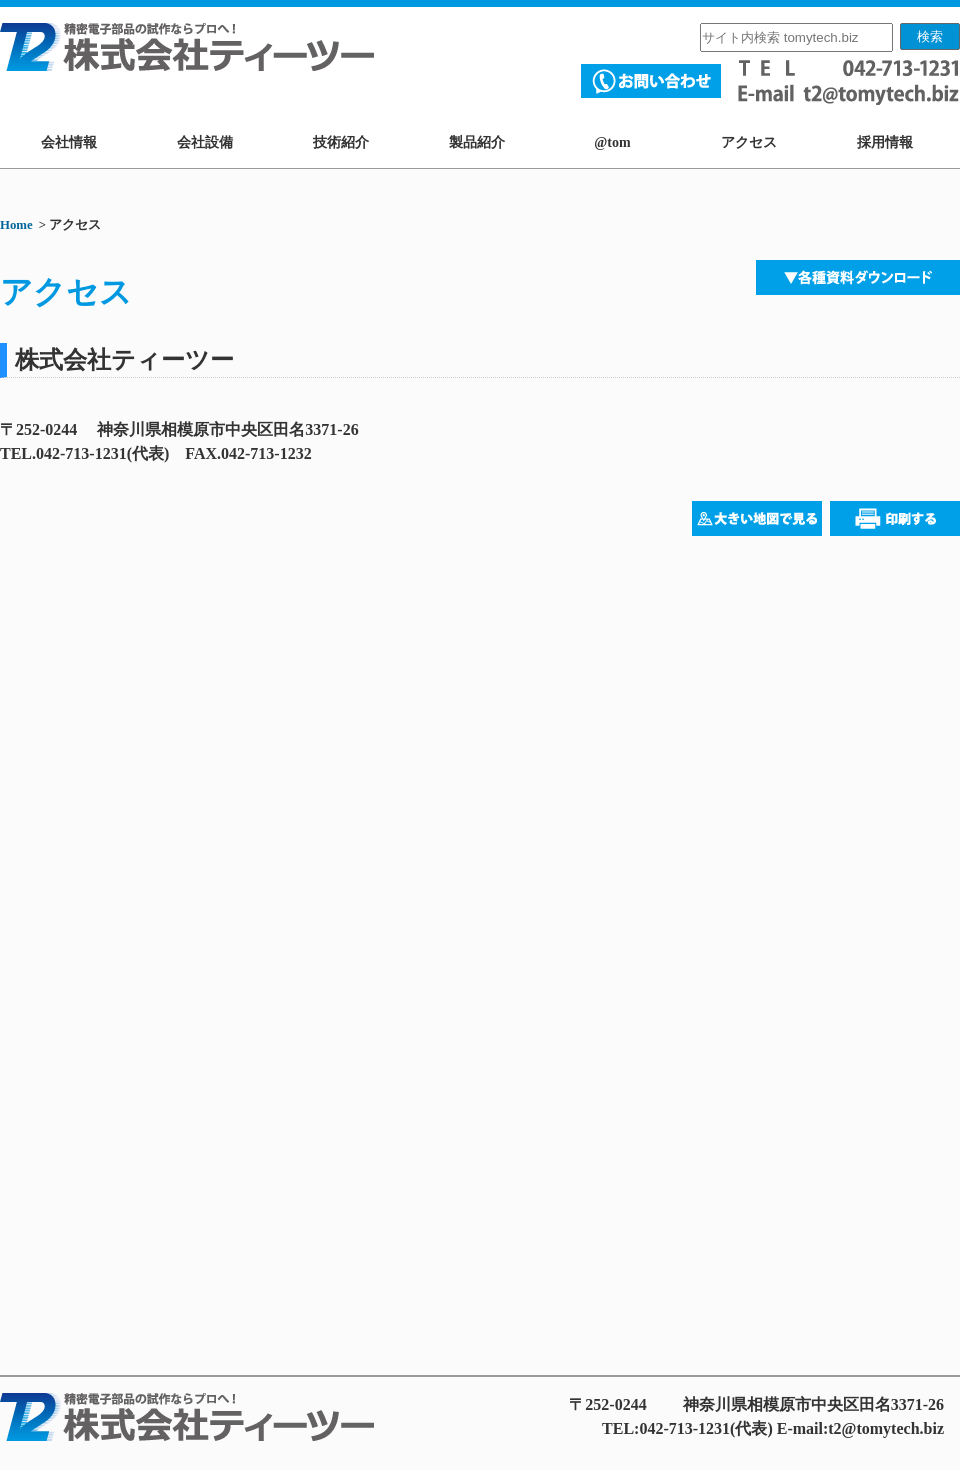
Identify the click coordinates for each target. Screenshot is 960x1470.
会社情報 (69, 142)
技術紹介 (341, 142)
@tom (612, 142)
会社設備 (205, 142)
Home (16, 225)
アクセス (749, 142)
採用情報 (885, 142)
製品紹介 (477, 142)
